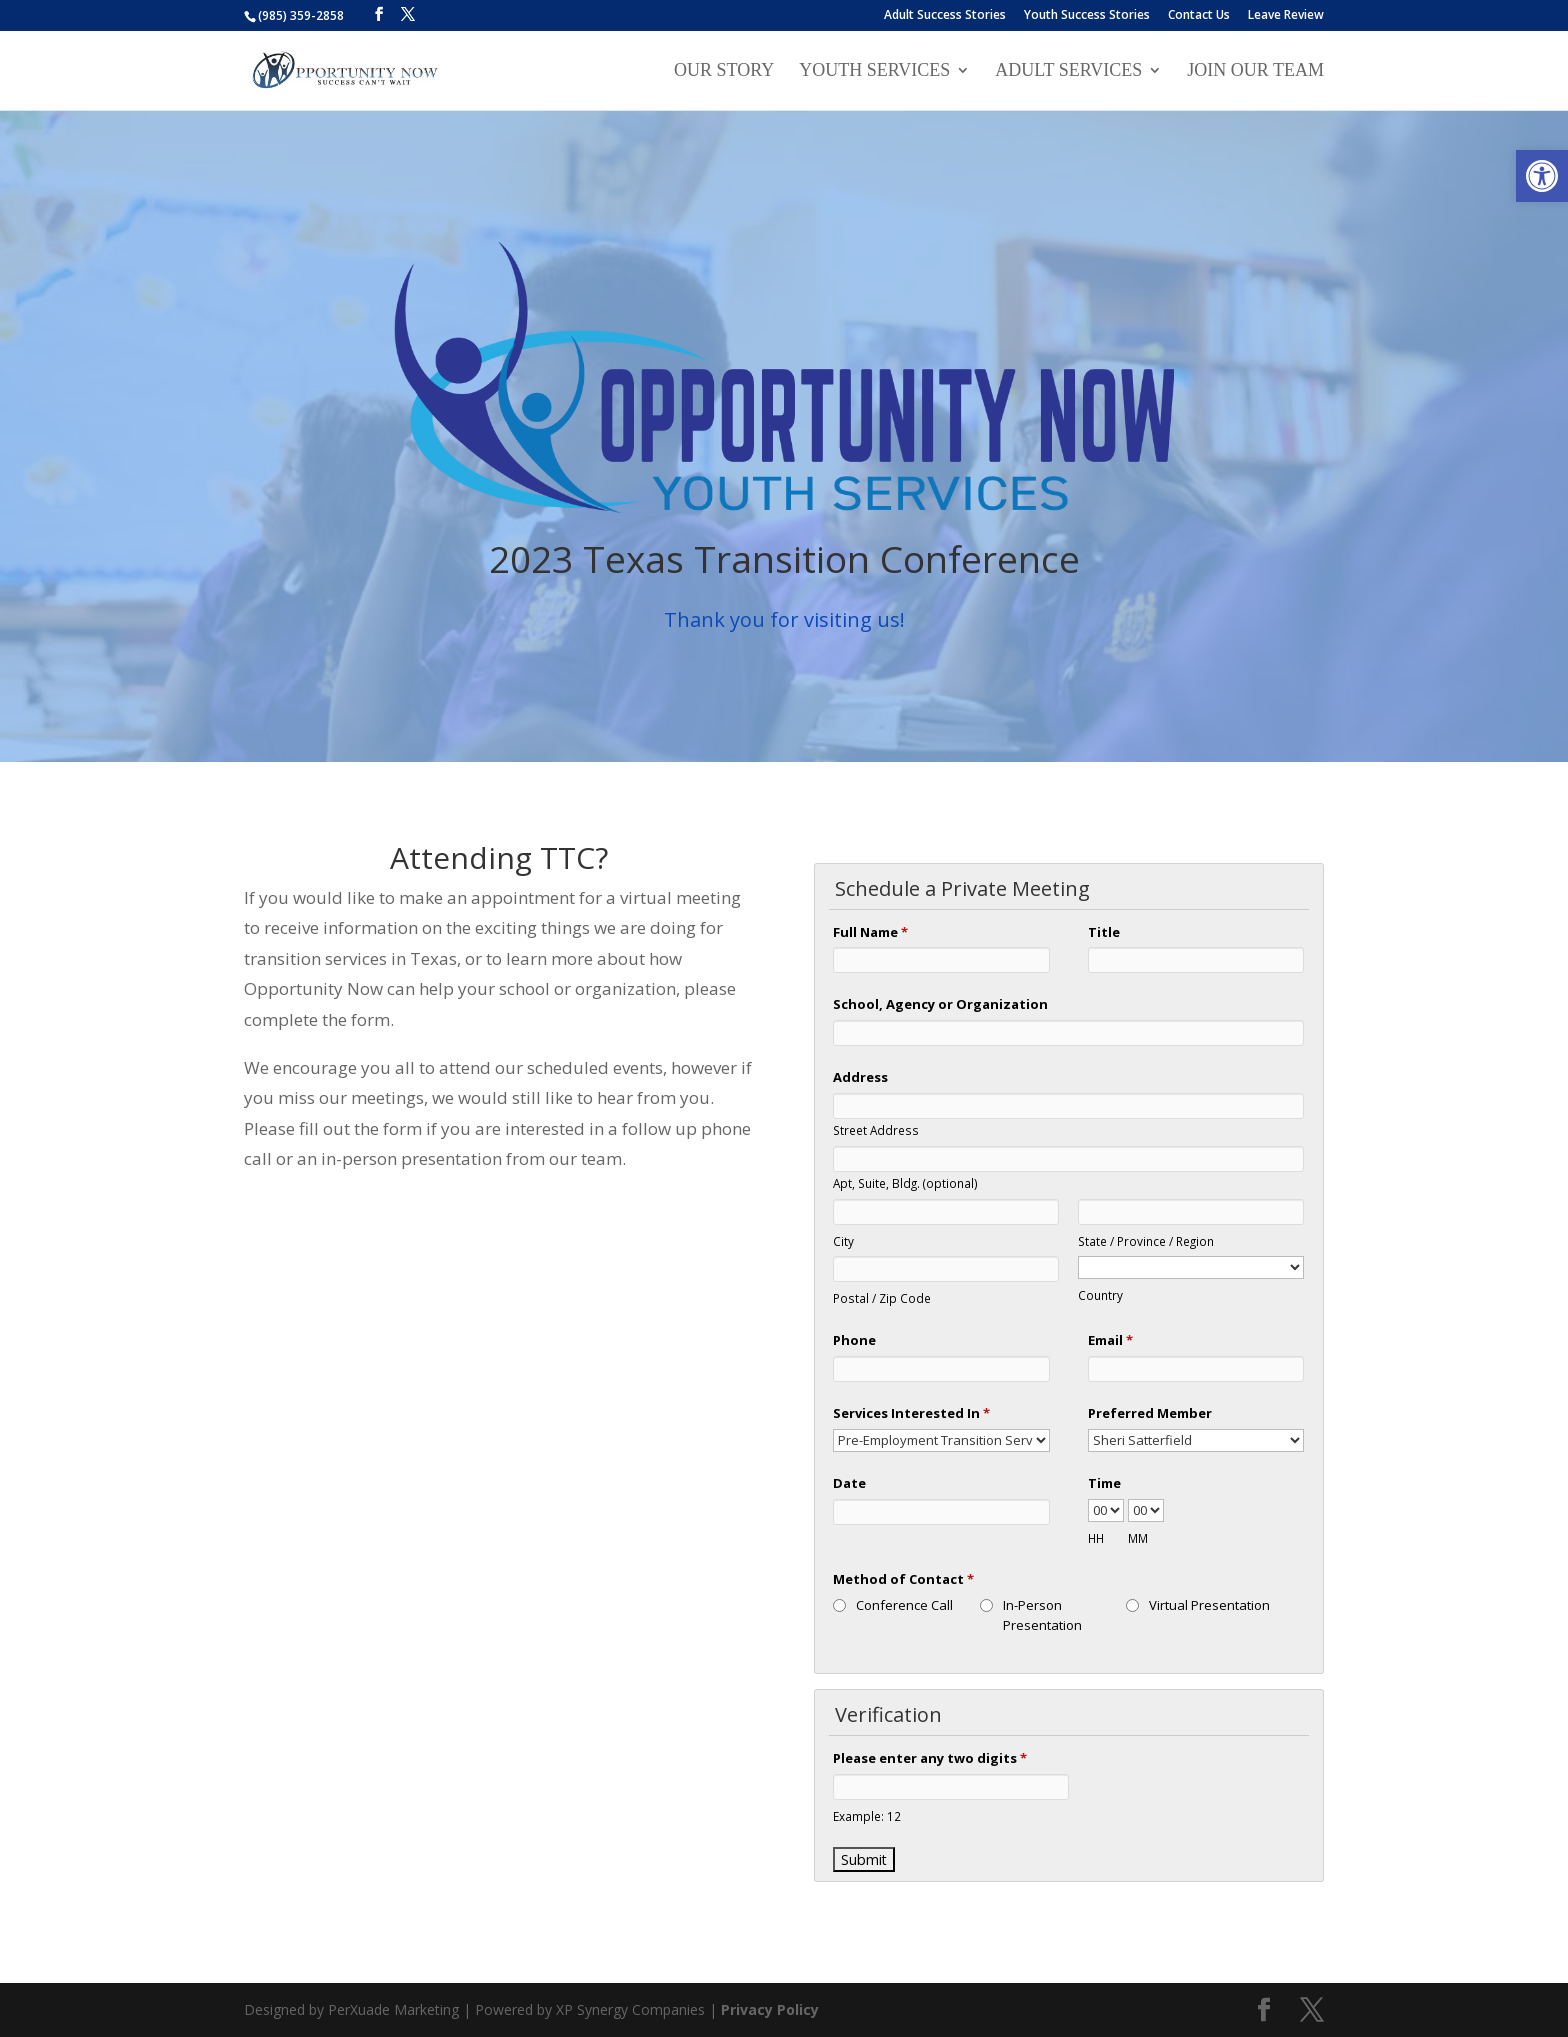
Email (1110, 1340)
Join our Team (1255, 71)
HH (1096, 1538)
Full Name (870, 932)
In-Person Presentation (1042, 1615)
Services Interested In (911, 1413)
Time (1104, 1483)
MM (1138, 1538)
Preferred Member (1150, 1413)
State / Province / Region (1146, 1241)
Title (1104, 932)
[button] (1542, 176)
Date (849, 1483)
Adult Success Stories (945, 16)
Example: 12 (867, 1816)
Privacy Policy (770, 2009)
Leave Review (1286, 16)
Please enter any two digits (930, 1758)
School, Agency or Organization (940, 1004)
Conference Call (904, 1605)
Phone (854, 1340)
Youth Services (874, 71)
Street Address (876, 1130)
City (843, 1241)
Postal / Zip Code (882, 1298)
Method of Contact (903, 1579)
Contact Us (1199, 16)
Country (1100, 1295)
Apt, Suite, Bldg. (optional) (905, 1183)
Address (860, 1077)
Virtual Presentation (1209, 1605)
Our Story (724, 71)
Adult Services (1068, 71)
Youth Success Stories (1087, 16)
